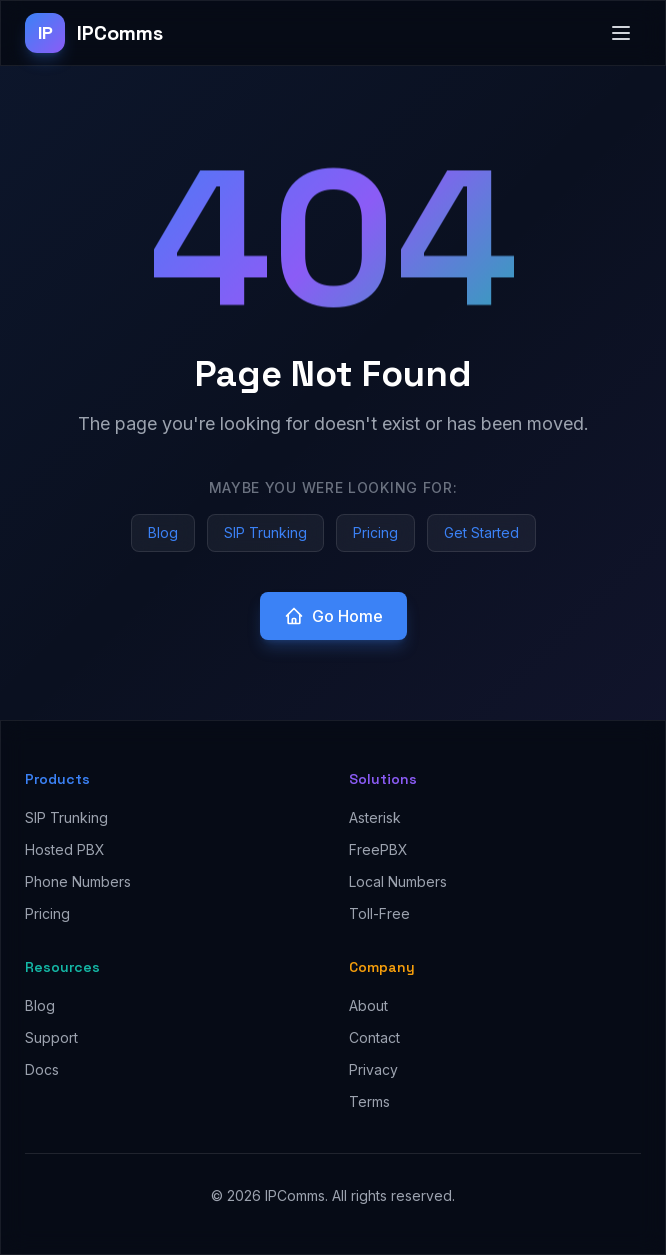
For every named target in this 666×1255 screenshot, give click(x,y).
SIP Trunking (265, 532)
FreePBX (378, 849)
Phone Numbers (78, 881)
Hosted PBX (65, 849)
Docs (42, 1069)
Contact (374, 1037)
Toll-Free (379, 913)
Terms (369, 1101)
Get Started (481, 532)
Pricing (375, 532)
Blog (163, 532)
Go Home (333, 616)
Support (51, 1037)
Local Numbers (398, 881)
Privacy (373, 1069)
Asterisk (375, 817)
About (368, 1005)
